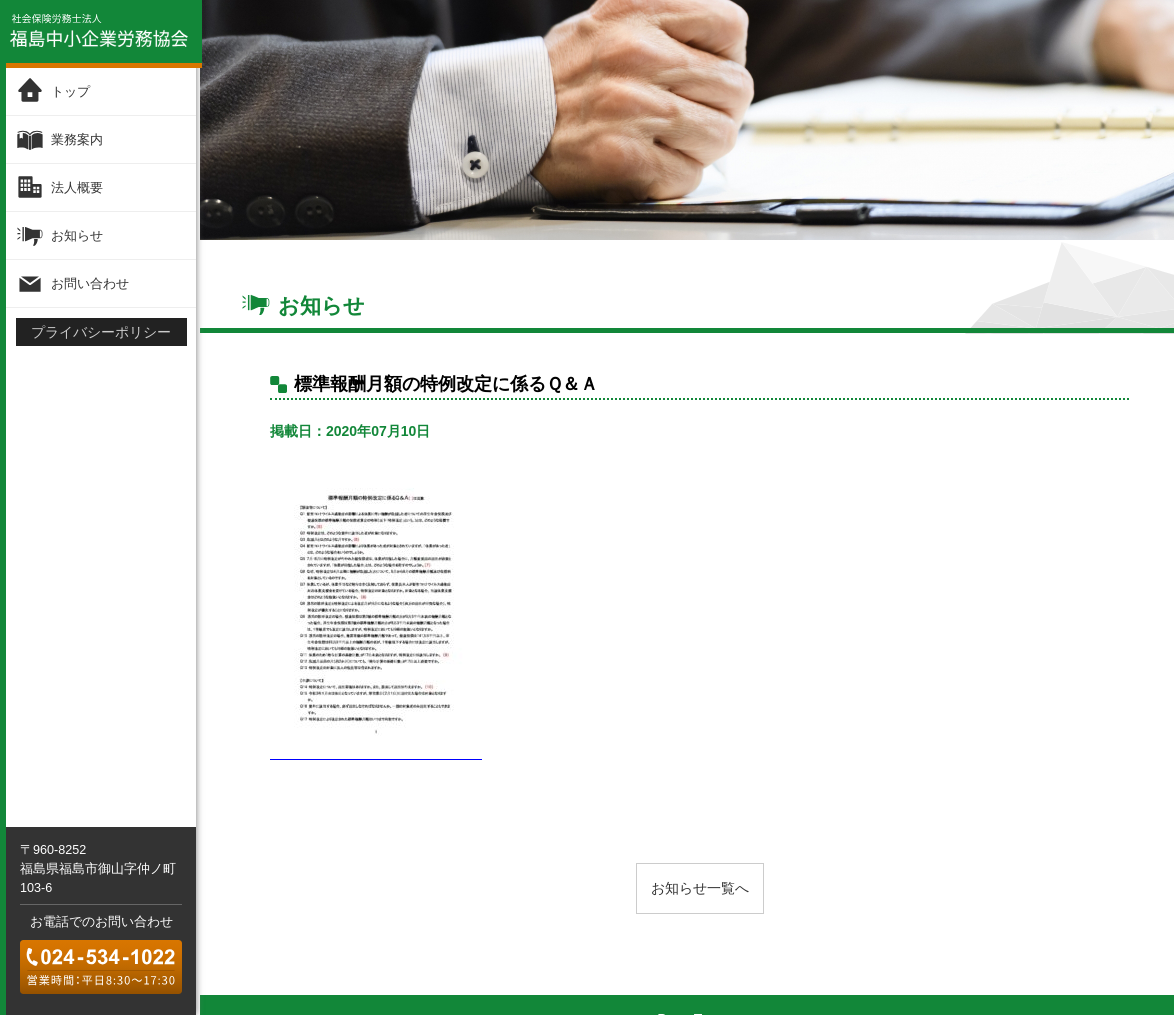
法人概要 (76, 187)
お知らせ (76, 235)
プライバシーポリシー (101, 331)
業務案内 (76, 139)
